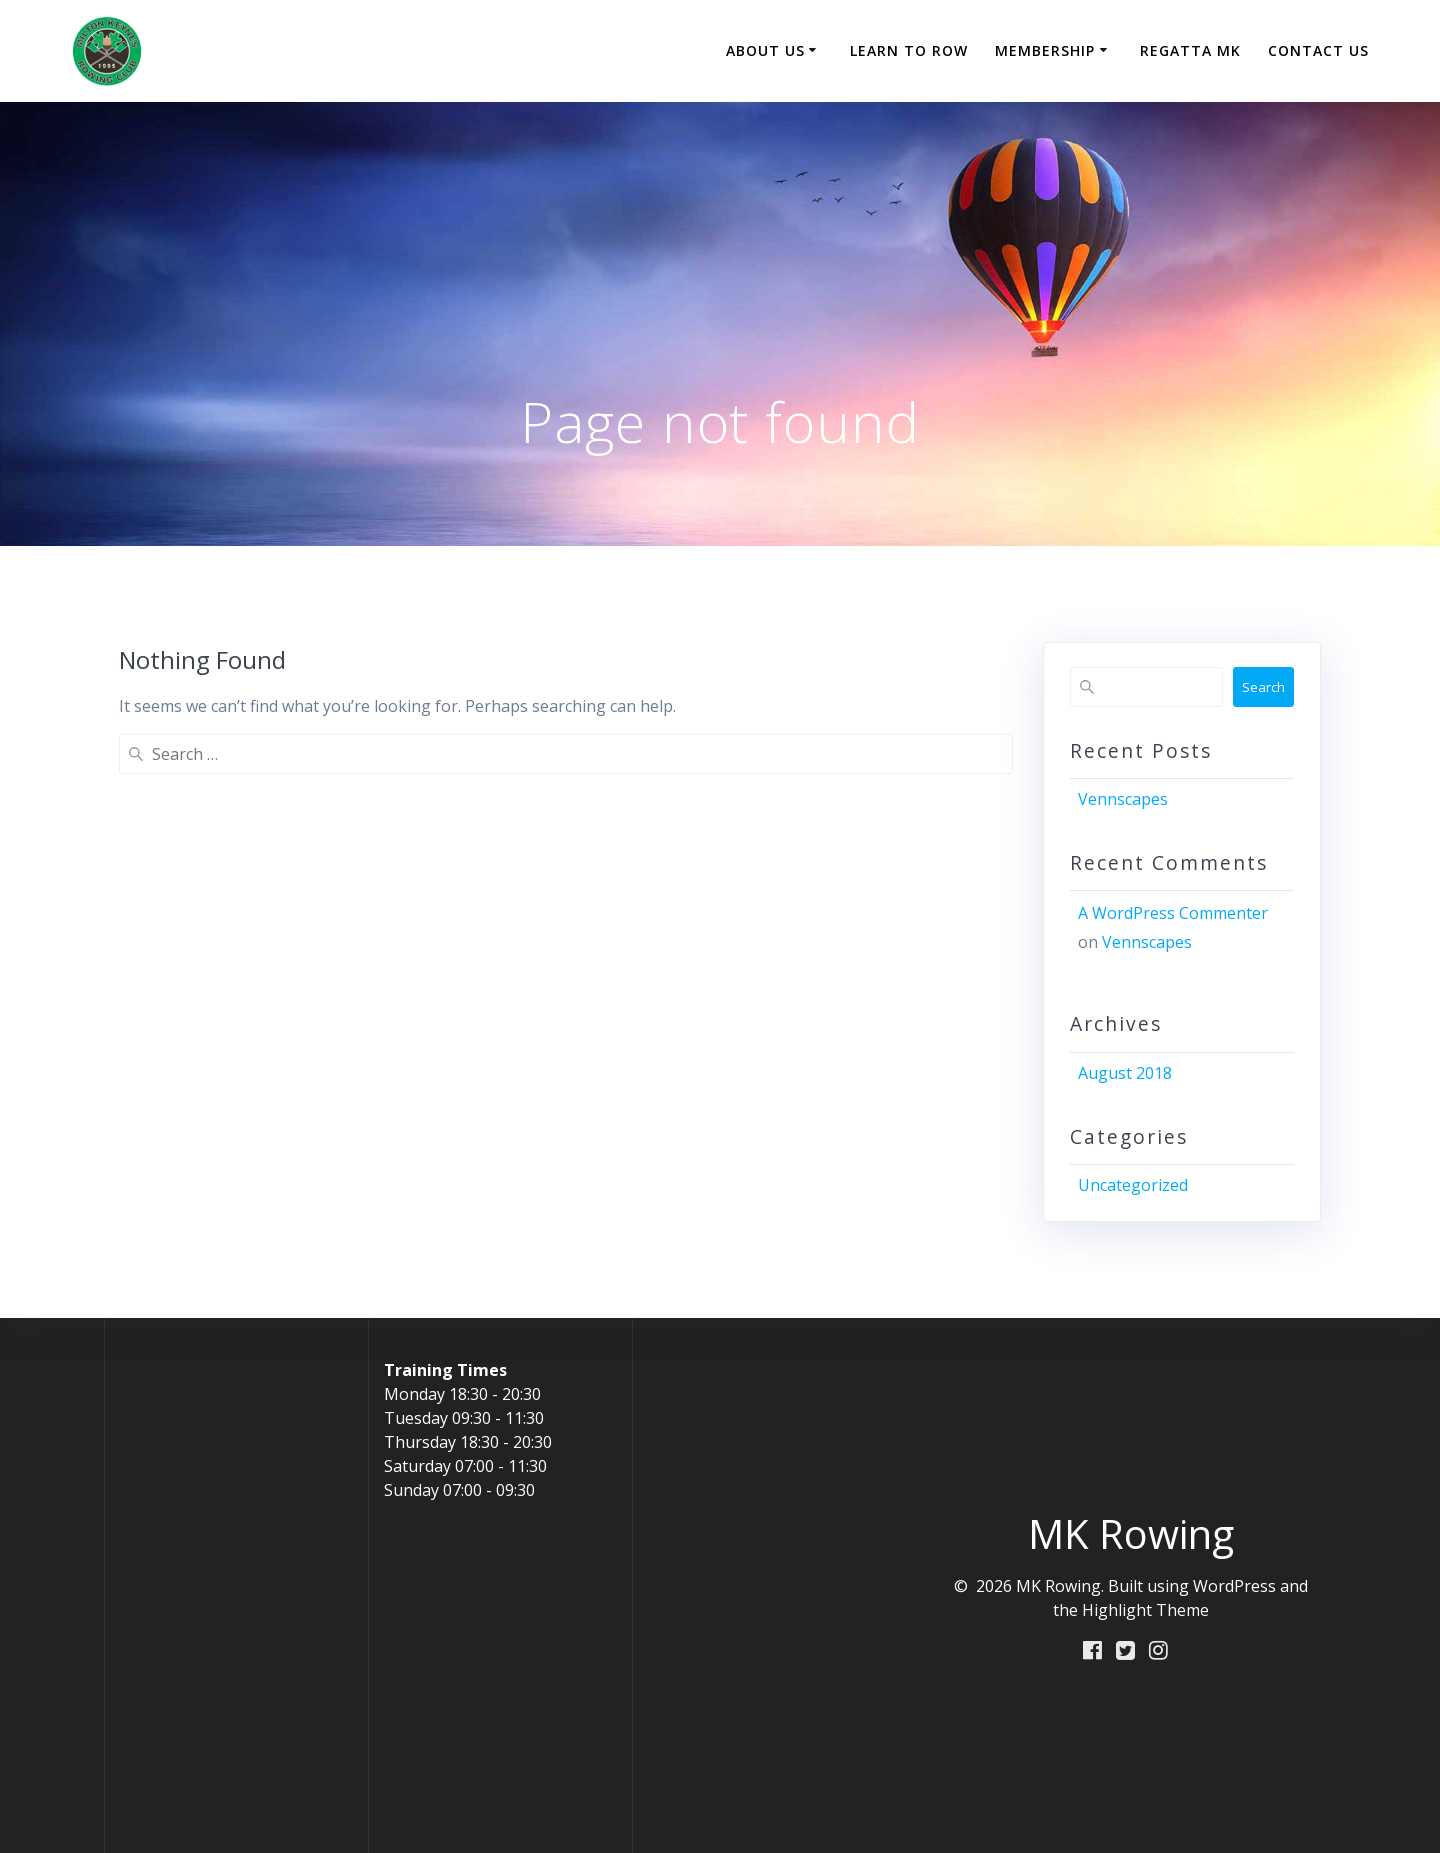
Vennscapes (1123, 799)
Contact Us (1318, 50)
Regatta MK (1190, 50)
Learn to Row (909, 50)
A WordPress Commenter (1173, 913)
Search (1263, 687)
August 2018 (1125, 1073)
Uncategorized (1133, 1185)
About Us (765, 50)
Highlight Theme (1145, 1610)
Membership (1045, 50)
